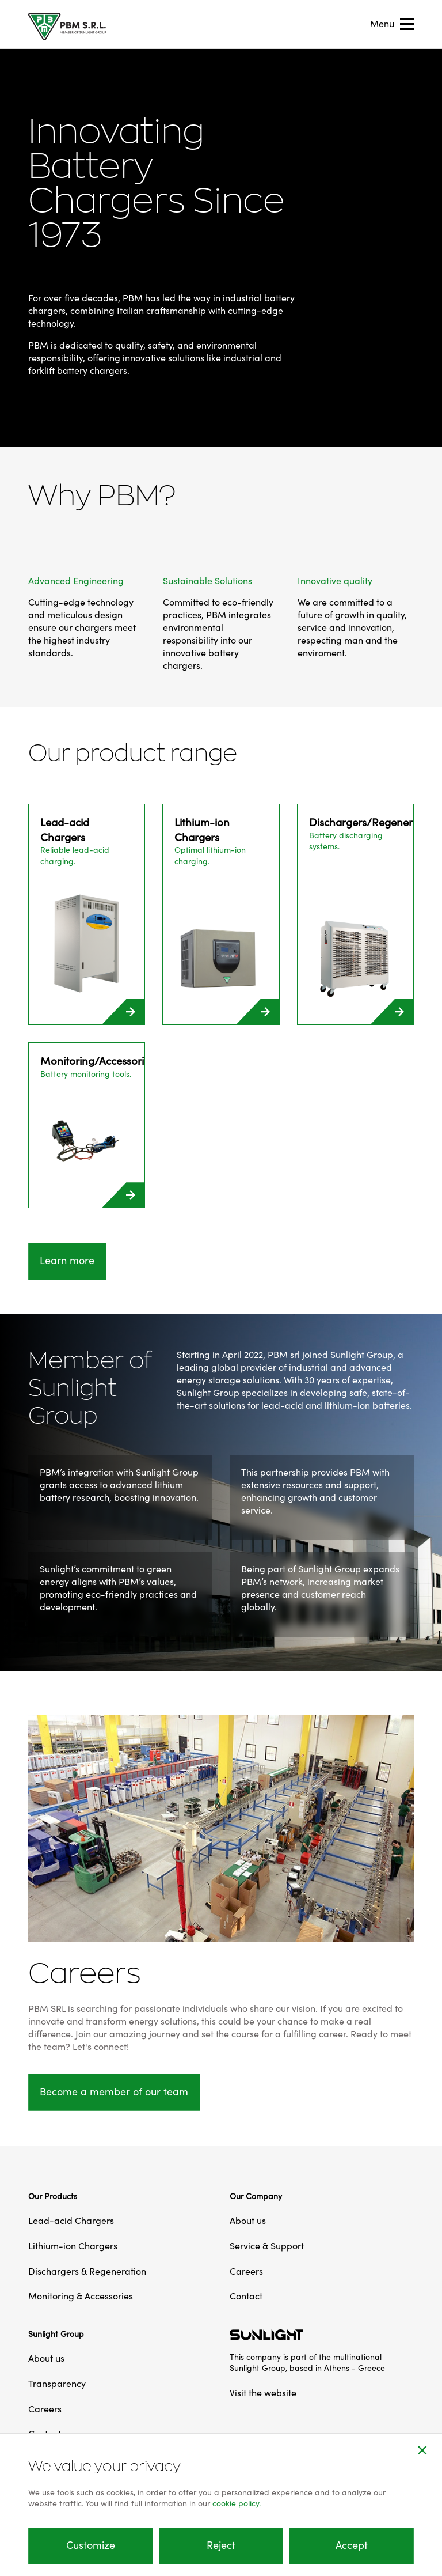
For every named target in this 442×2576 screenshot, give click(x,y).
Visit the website (263, 2393)
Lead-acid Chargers (71, 2221)
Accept (352, 2546)
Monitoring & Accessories (80, 2296)
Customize (90, 2546)
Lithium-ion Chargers (72, 2246)
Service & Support (267, 2246)
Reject (221, 2546)
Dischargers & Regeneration (87, 2272)
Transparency (57, 2384)
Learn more (67, 1261)
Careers (246, 2272)
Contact (246, 2296)
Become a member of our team (114, 2092)
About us (248, 2221)
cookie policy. (236, 2504)
